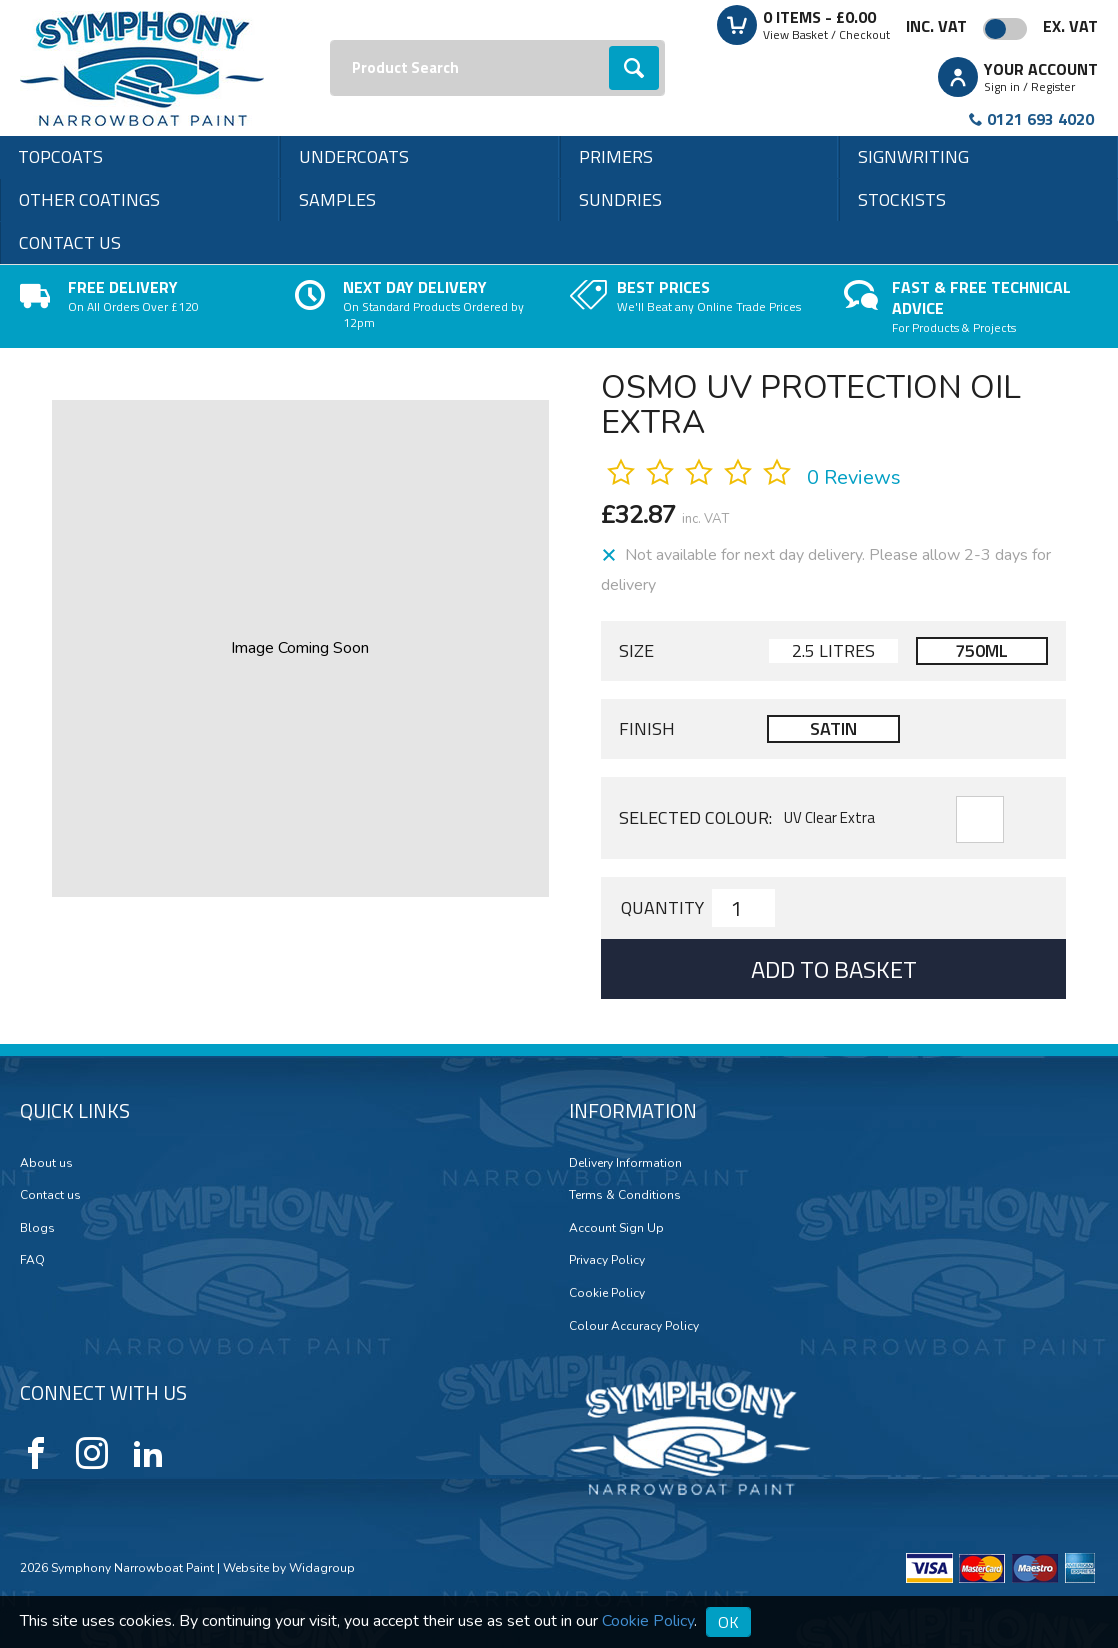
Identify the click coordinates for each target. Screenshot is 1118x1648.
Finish (647, 729)
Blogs (37, 1228)
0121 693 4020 (1040, 119)
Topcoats (60, 156)
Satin (833, 728)
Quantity (662, 908)
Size (636, 651)
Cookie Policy (607, 1293)
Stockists (902, 199)
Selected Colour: (695, 817)
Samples (337, 199)
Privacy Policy (607, 1260)
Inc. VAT (936, 26)
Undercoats (354, 156)
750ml (981, 650)
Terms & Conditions (625, 1195)
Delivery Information (625, 1163)
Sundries (620, 199)
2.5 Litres (833, 650)
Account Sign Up (616, 1228)
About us (46, 1163)
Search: (330, 40)
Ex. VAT (1070, 26)
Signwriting (913, 156)
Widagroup (320, 1568)
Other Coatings (89, 199)
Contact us (70, 242)
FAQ (32, 1260)
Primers (616, 156)
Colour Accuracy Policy (634, 1326)
